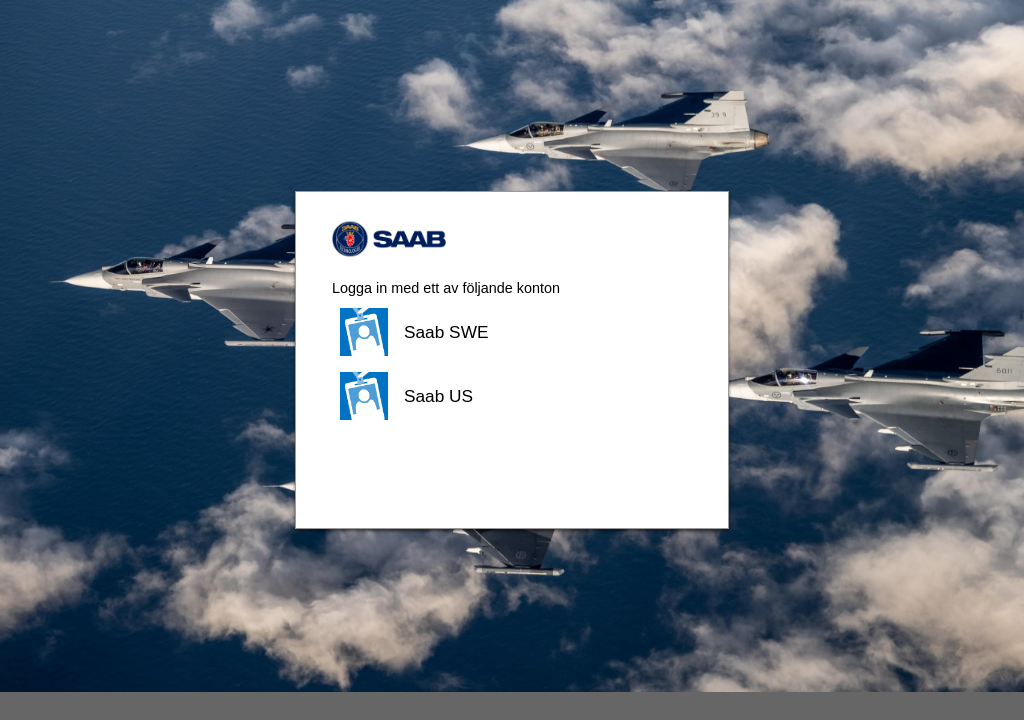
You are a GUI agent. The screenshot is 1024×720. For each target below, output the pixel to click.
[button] (512, 332)
